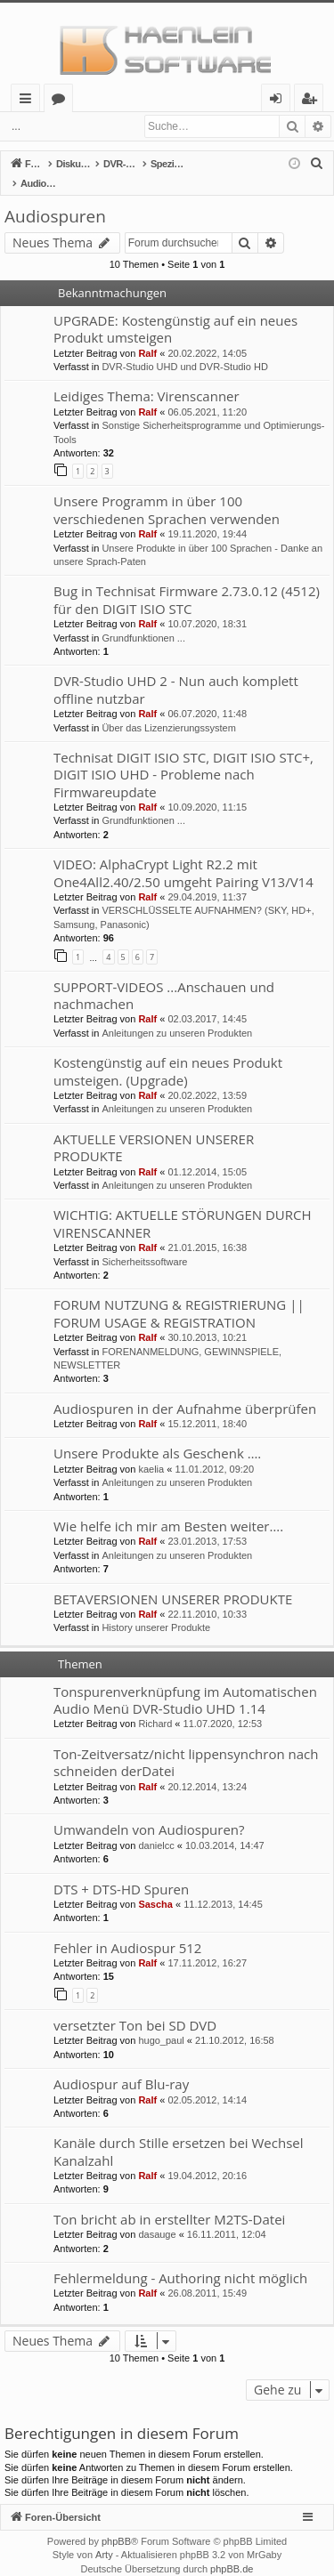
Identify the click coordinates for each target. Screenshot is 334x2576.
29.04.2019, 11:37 (207, 878)
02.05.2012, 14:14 (207, 2081)
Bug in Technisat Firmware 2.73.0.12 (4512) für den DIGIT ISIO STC (186, 580)
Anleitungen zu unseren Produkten (177, 1014)
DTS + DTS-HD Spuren (121, 1870)
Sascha (155, 1885)
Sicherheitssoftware (144, 1243)
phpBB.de (231, 2550)
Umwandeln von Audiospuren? (149, 1811)
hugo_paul (160, 2021)
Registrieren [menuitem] (312, 101)
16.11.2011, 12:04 (226, 2215)
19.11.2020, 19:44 (207, 515)
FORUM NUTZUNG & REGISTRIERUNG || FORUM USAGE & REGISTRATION (179, 1294)
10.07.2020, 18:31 (207, 605)
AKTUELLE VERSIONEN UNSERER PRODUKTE (153, 1128)
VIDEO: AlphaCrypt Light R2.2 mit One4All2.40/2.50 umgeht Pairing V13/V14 (183, 853)
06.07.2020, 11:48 (207, 695)
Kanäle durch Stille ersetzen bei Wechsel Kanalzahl (178, 2132)
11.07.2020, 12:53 (223, 1705)
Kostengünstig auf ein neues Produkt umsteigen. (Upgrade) (167, 1052)
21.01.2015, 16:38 (207, 1228)
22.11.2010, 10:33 (207, 1595)
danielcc (156, 1826)
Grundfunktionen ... (143, 619)
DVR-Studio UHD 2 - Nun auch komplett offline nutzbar (175, 670)
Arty (104, 2536)
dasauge (156, 2215)
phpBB (116, 2522)
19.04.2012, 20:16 (207, 2157)
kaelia (151, 1450)
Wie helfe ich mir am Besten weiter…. (168, 1507)
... (16, 126)
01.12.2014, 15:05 (207, 1153)
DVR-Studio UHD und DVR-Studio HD (184, 348)
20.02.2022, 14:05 (207, 334)
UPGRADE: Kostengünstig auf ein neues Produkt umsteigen (175, 310)
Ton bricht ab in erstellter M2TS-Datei (169, 2200)
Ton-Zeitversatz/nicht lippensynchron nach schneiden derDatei (185, 1743)
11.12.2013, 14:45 (223, 1885)
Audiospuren (55, 197)
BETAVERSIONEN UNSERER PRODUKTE (172, 1580)
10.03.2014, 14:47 (225, 1826)
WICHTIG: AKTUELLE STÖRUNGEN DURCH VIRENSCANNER (182, 1204)
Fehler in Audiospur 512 (127, 1929)
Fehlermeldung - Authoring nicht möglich (180, 2259)
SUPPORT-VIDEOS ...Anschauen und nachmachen (163, 976)
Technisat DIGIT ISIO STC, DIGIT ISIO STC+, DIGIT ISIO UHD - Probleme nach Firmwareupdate (183, 756)
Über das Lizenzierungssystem (168, 709)
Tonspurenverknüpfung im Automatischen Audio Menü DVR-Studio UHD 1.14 (185, 1681)
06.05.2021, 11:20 (207, 393)
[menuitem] (317, 164)
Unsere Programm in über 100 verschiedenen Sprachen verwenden (166, 490)
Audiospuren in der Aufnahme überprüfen (184, 1390)
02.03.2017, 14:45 (207, 1000)
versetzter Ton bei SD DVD (134, 2006)
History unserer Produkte (156, 1608)
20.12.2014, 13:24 (207, 1768)
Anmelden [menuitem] (280, 101)
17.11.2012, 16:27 (207, 1944)
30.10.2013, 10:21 (207, 1318)
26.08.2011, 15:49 (207, 2274)
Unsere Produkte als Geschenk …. (157, 1434)
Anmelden (70, 126)
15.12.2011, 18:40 (207, 1405)
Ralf (147, 334)
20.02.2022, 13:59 (207, 1076)
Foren (62, 101)
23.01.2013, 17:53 (207, 1522)
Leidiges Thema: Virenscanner (146, 377)
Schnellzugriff (29, 101)
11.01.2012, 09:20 (214, 1450)
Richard (155, 1705)
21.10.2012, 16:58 (234, 2021)
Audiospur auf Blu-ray (121, 2065)
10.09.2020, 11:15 (207, 788)
